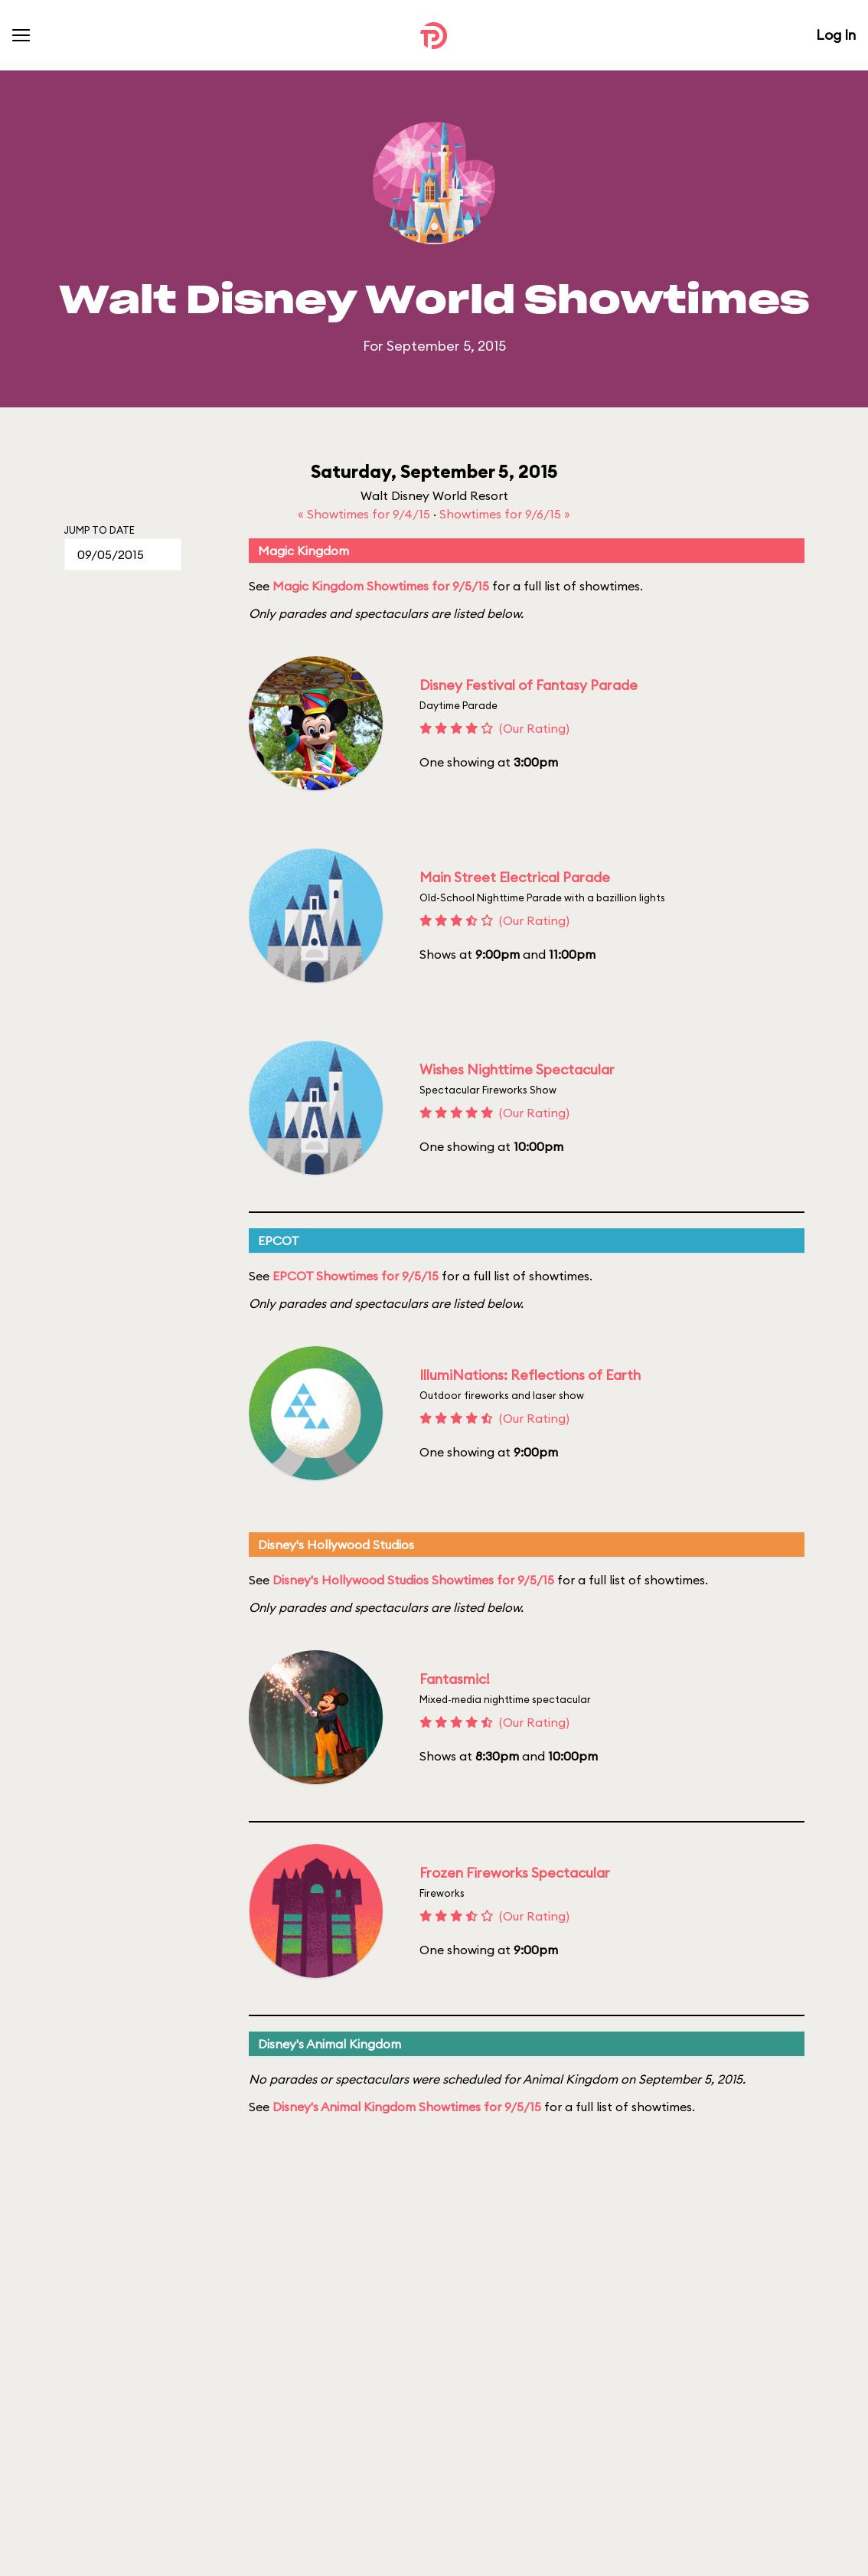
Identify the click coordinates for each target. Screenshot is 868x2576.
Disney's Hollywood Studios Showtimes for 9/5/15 (413, 1579)
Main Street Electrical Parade (514, 877)
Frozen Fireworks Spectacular (514, 1872)
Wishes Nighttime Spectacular (517, 1069)
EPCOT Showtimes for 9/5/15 (355, 1275)
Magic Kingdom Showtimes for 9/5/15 (380, 585)
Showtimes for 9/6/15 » (504, 513)
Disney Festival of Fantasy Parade (528, 685)
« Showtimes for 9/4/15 (365, 513)
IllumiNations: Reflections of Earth (530, 1375)
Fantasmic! (454, 1679)
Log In (836, 35)
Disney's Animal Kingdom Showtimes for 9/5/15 (406, 2106)
